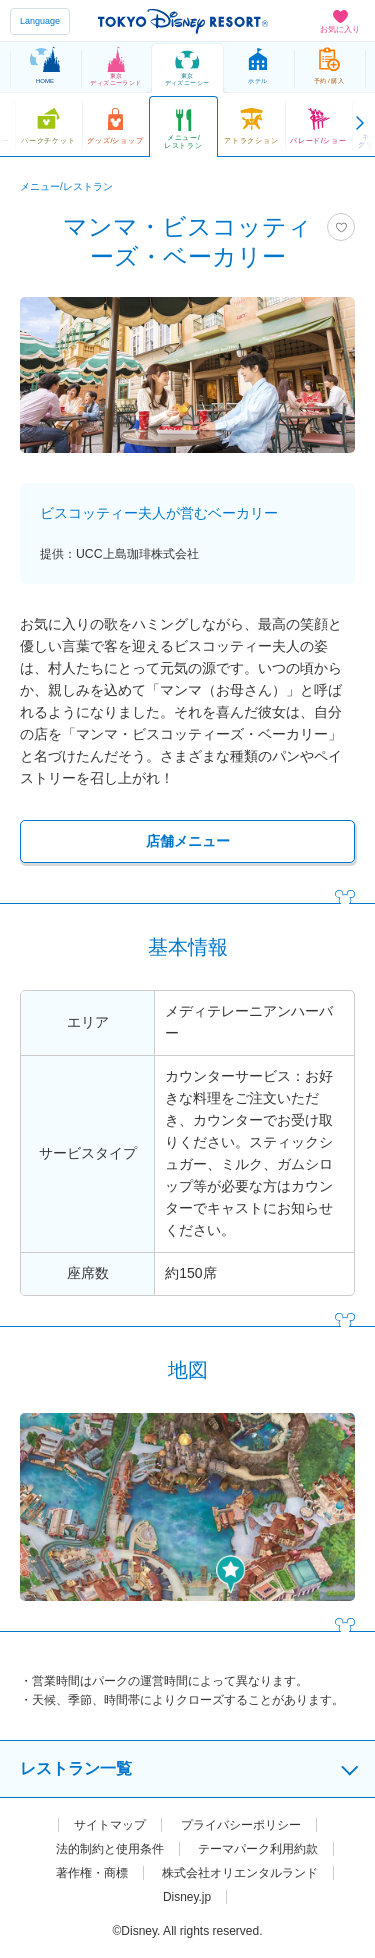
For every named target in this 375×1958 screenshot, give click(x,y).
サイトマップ (110, 1825)
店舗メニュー (188, 841)
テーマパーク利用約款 (258, 1849)
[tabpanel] (187, 375)
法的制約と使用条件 (110, 1849)
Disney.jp (187, 1897)
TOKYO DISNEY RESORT (183, 21)
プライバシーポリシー (241, 1825)
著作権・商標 (92, 1873)
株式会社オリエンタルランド (240, 1873)
